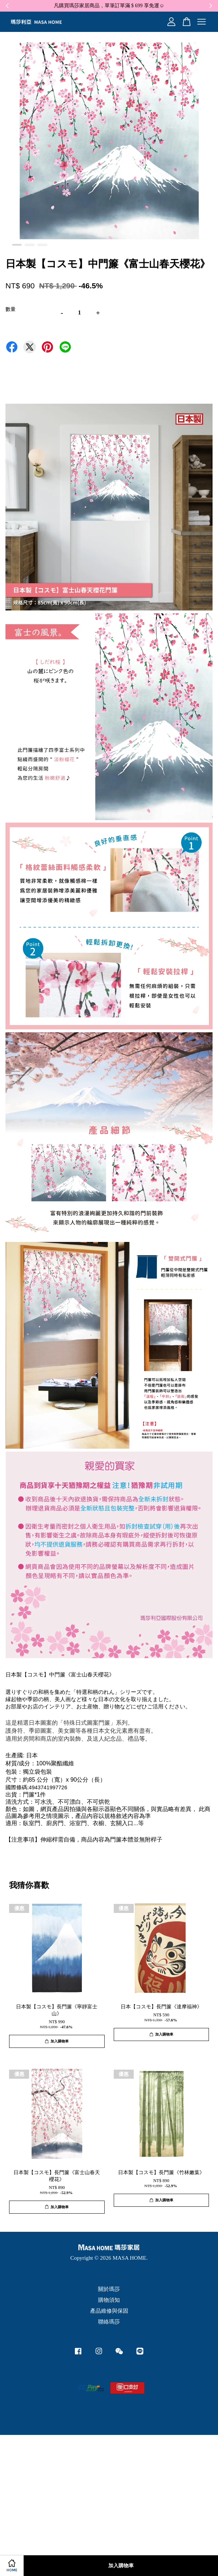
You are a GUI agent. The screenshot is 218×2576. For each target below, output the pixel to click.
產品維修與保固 (109, 2311)
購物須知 (109, 2300)
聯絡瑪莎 (109, 2321)
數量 (10, 309)
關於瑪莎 (109, 2289)
